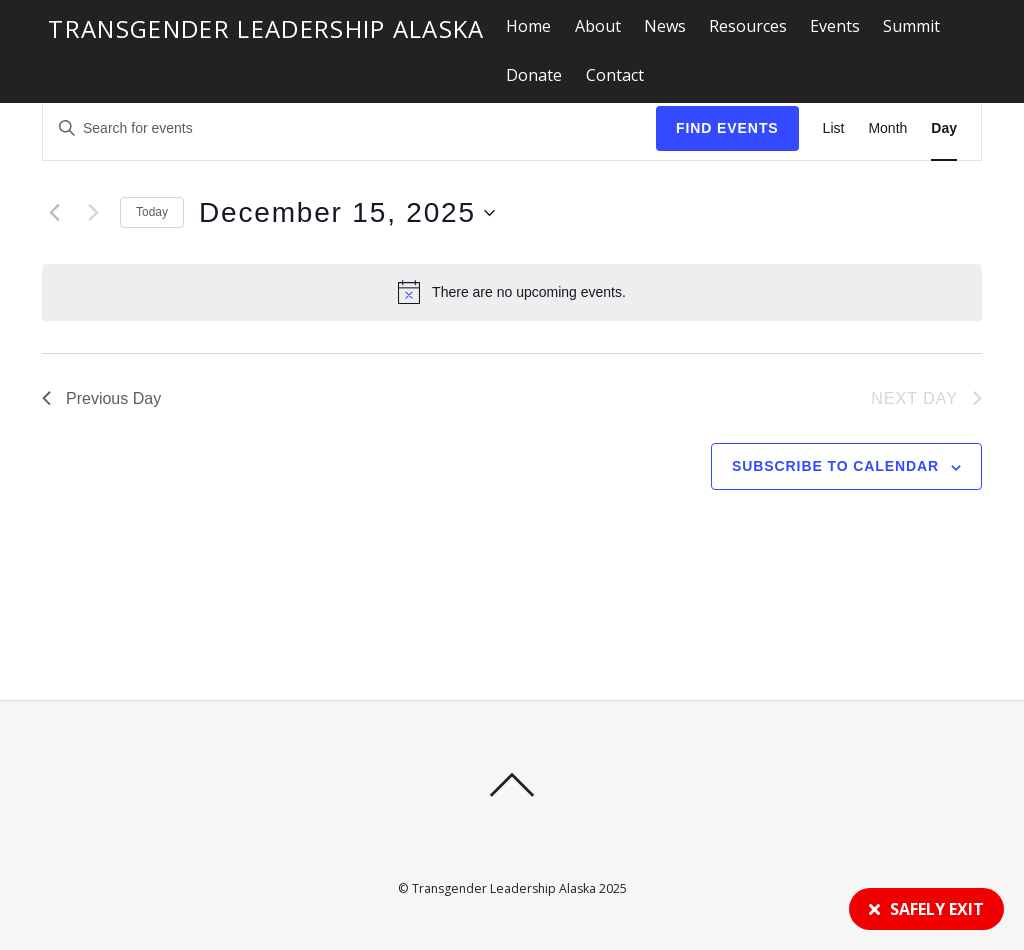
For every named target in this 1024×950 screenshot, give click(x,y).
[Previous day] (54, 213)
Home (528, 26)
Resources (748, 26)
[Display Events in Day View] (944, 128)
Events (835, 26)
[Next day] (93, 213)
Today (152, 212)
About (598, 26)
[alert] (512, 292)
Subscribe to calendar (835, 466)
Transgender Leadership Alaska (504, 888)
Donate (534, 75)
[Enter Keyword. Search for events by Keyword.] (213, 128)
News (665, 26)
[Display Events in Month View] (887, 128)
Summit (911, 26)
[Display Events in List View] (834, 128)
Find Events (727, 128)
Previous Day (101, 398)
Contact (615, 75)
